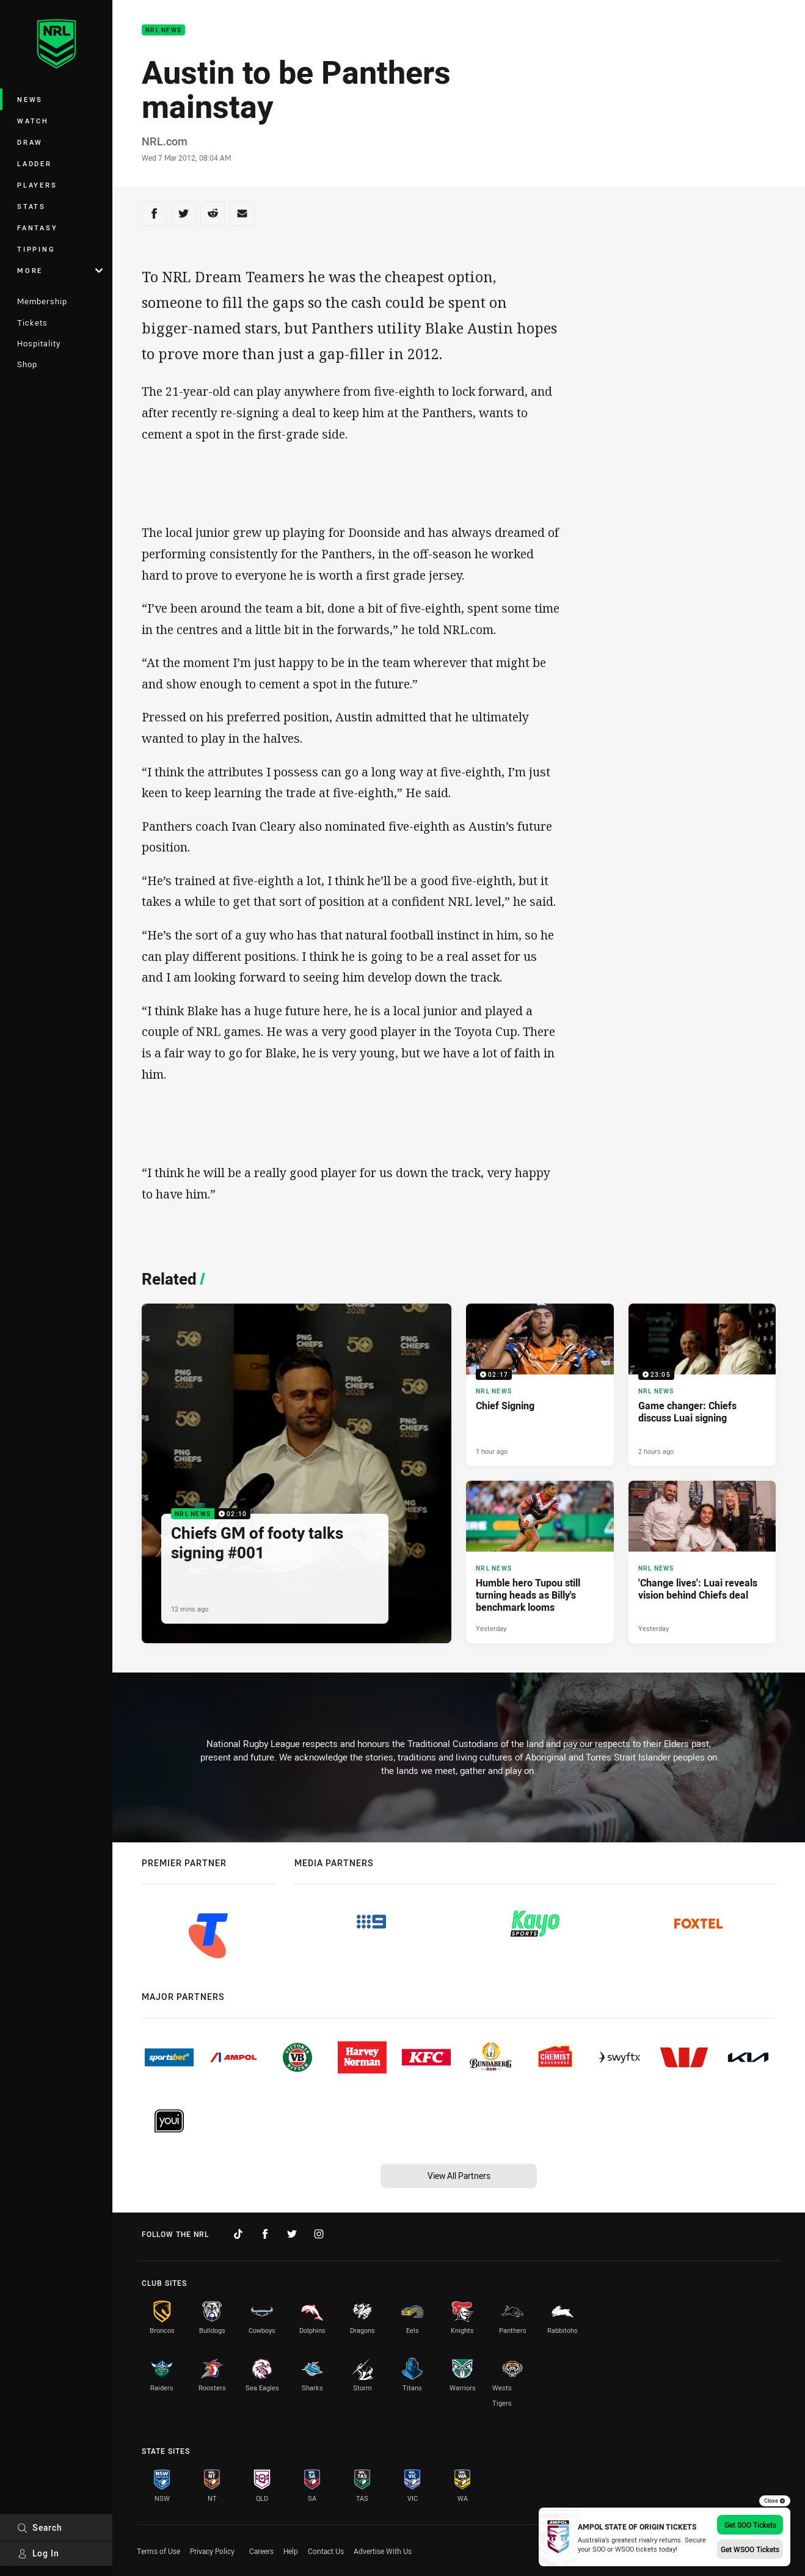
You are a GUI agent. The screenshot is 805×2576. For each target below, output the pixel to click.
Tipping (36, 249)
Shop (27, 364)
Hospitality (38, 343)
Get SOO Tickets (750, 2525)
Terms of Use (158, 2551)
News (30, 99)
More (60, 270)
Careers (261, 2551)
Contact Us (326, 2551)
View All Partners (459, 2175)
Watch (33, 120)
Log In (38, 2553)
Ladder (34, 163)
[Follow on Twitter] (292, 2234)
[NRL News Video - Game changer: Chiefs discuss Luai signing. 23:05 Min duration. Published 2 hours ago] (702, 1385)
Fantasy (37, 227)
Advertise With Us (383, 2551)
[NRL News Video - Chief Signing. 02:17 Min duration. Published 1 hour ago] (540, 1385)
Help (290, 2551)
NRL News (163, 30)
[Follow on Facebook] (265, 2234)
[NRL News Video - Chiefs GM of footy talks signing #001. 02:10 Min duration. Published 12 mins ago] (296, 1473)
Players (37, 184)
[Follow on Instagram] (319, 2234)
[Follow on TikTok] (238, 2234)
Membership (42, 301)
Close (774, 2501)
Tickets (32, 322)
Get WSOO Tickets (750, 2549)
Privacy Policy (212, 2551)
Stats (31, 206)
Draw (30, 142)
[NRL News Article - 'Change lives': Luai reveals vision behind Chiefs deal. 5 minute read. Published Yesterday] (702, 1562)
